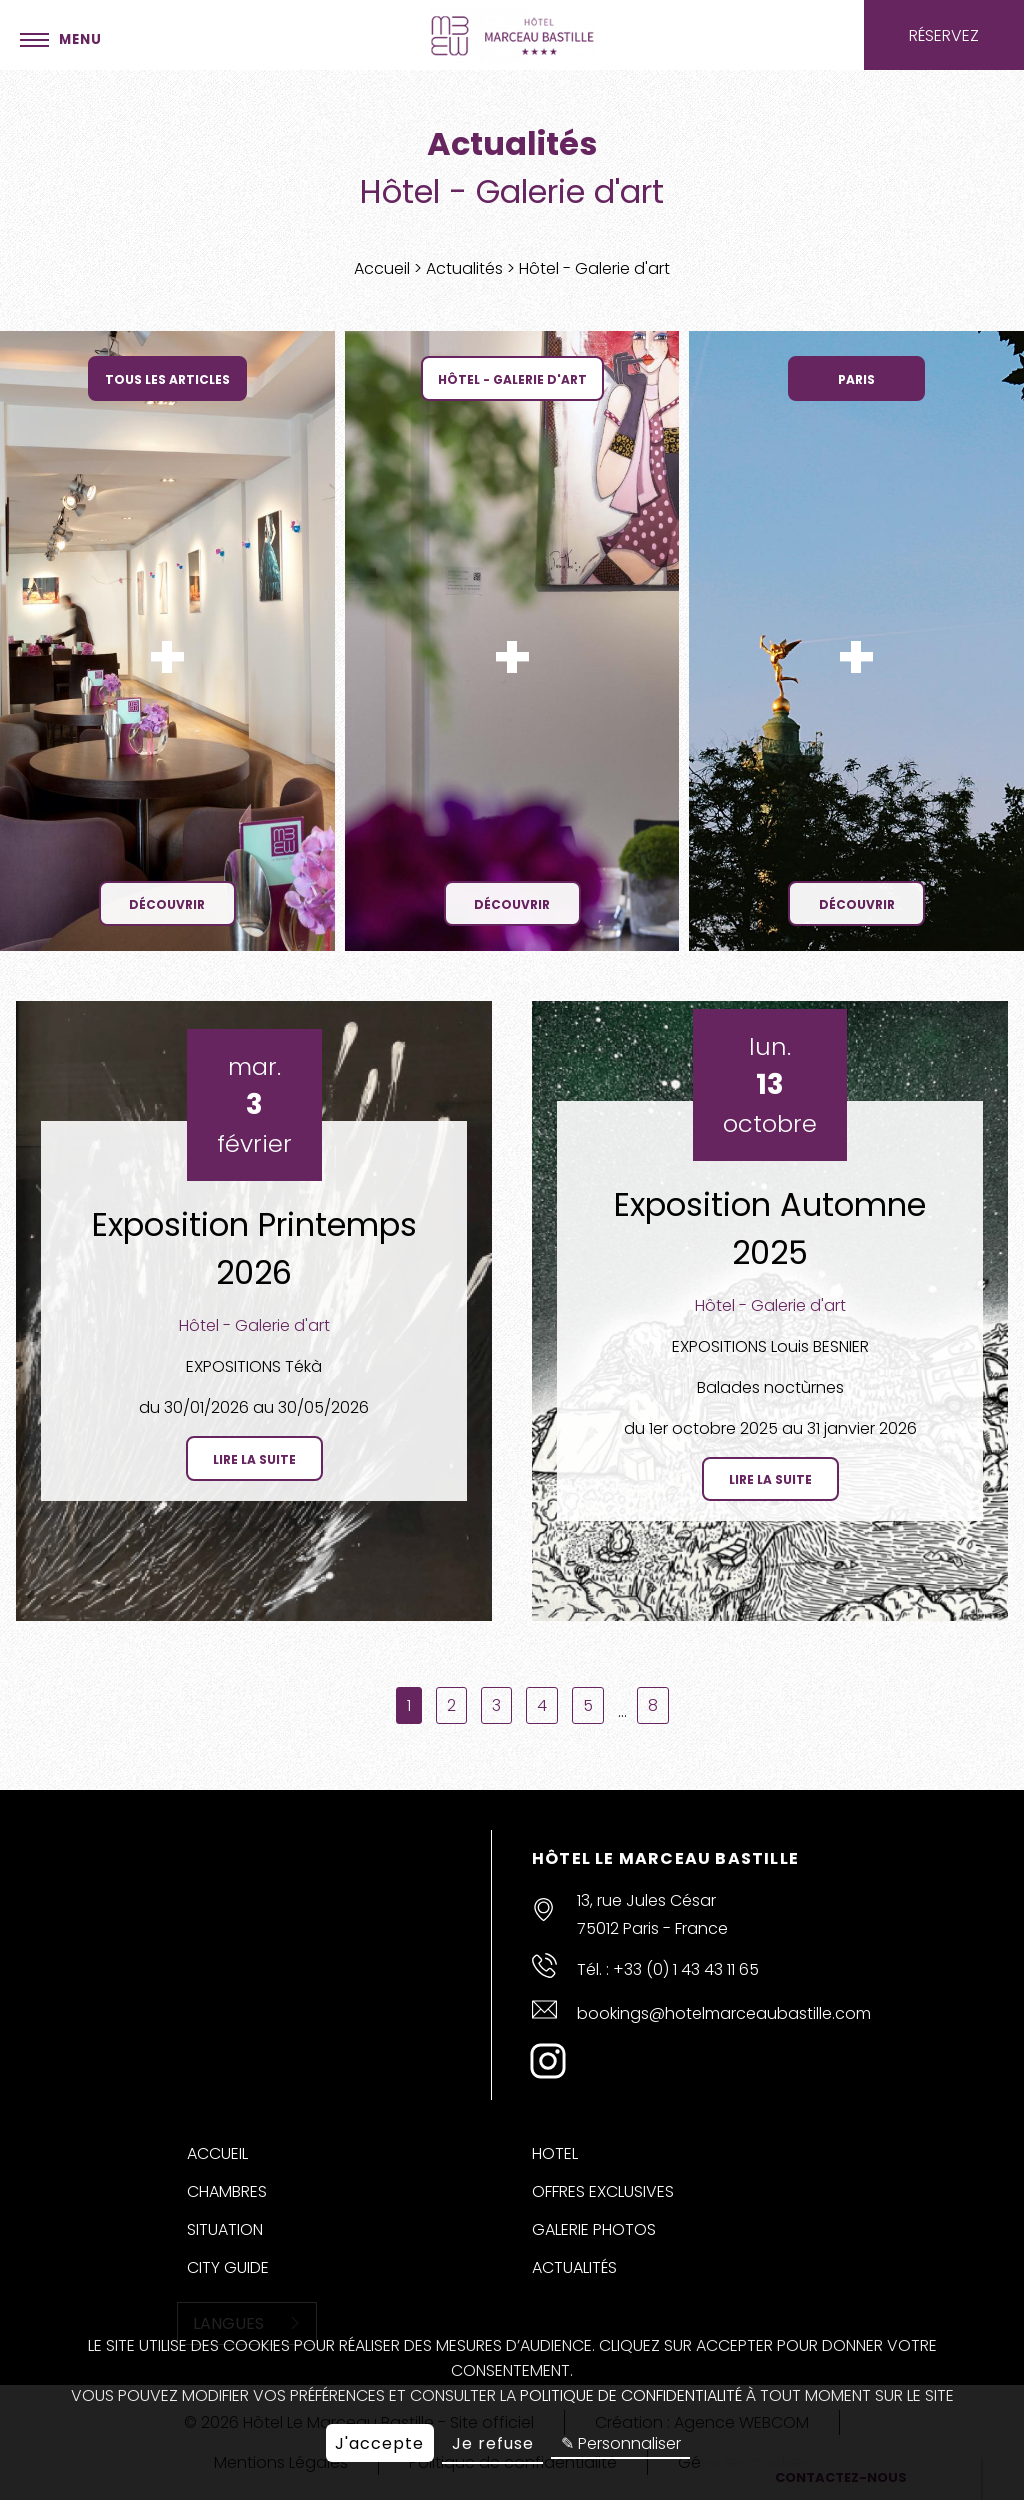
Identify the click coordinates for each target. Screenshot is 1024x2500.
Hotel (555, 2153)
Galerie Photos (594, 2229)
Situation (225, 2229)
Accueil (384, 268)
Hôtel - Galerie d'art (254, 1325)
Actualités (466, 268)
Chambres (227, 2191)
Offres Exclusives (603, 2191)
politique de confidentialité (631, 2395)
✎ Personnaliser (621, 2443)
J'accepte (379, 2443)
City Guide (228, 2267)
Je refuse (493, 2443)
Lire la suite (254, 1459)
